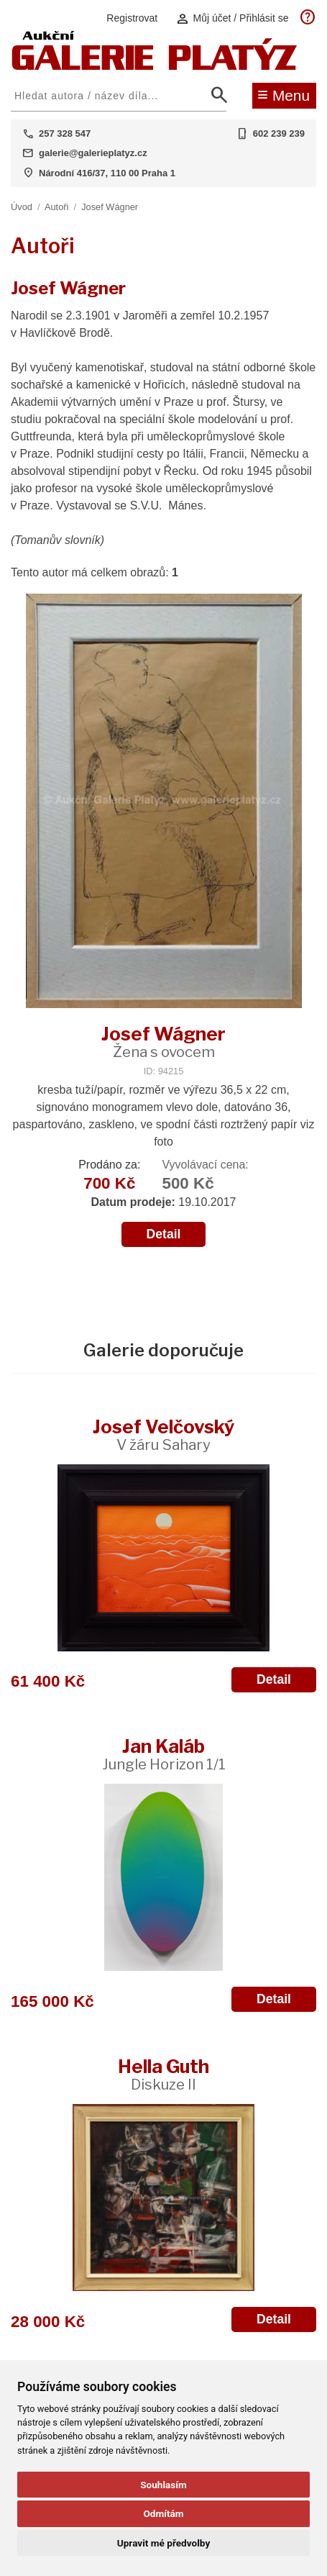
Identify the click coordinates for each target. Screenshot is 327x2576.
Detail (164, 1234)
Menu (283, 94)
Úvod (21, 206)
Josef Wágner (109, 206)
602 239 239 (279, 133)
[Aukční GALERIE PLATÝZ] (154, 66)
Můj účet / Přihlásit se (232, 18)
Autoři (56, 206)
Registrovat (131, 18)
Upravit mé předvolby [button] (163, 2543)
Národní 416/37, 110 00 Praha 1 (107, 173)
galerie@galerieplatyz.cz (93, 153)
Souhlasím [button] (163, 2484)
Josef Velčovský (163, 1434)
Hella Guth (163, 2074)
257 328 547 (65, 133)
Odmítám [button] (163, 2513)
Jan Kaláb (164, 1754)
